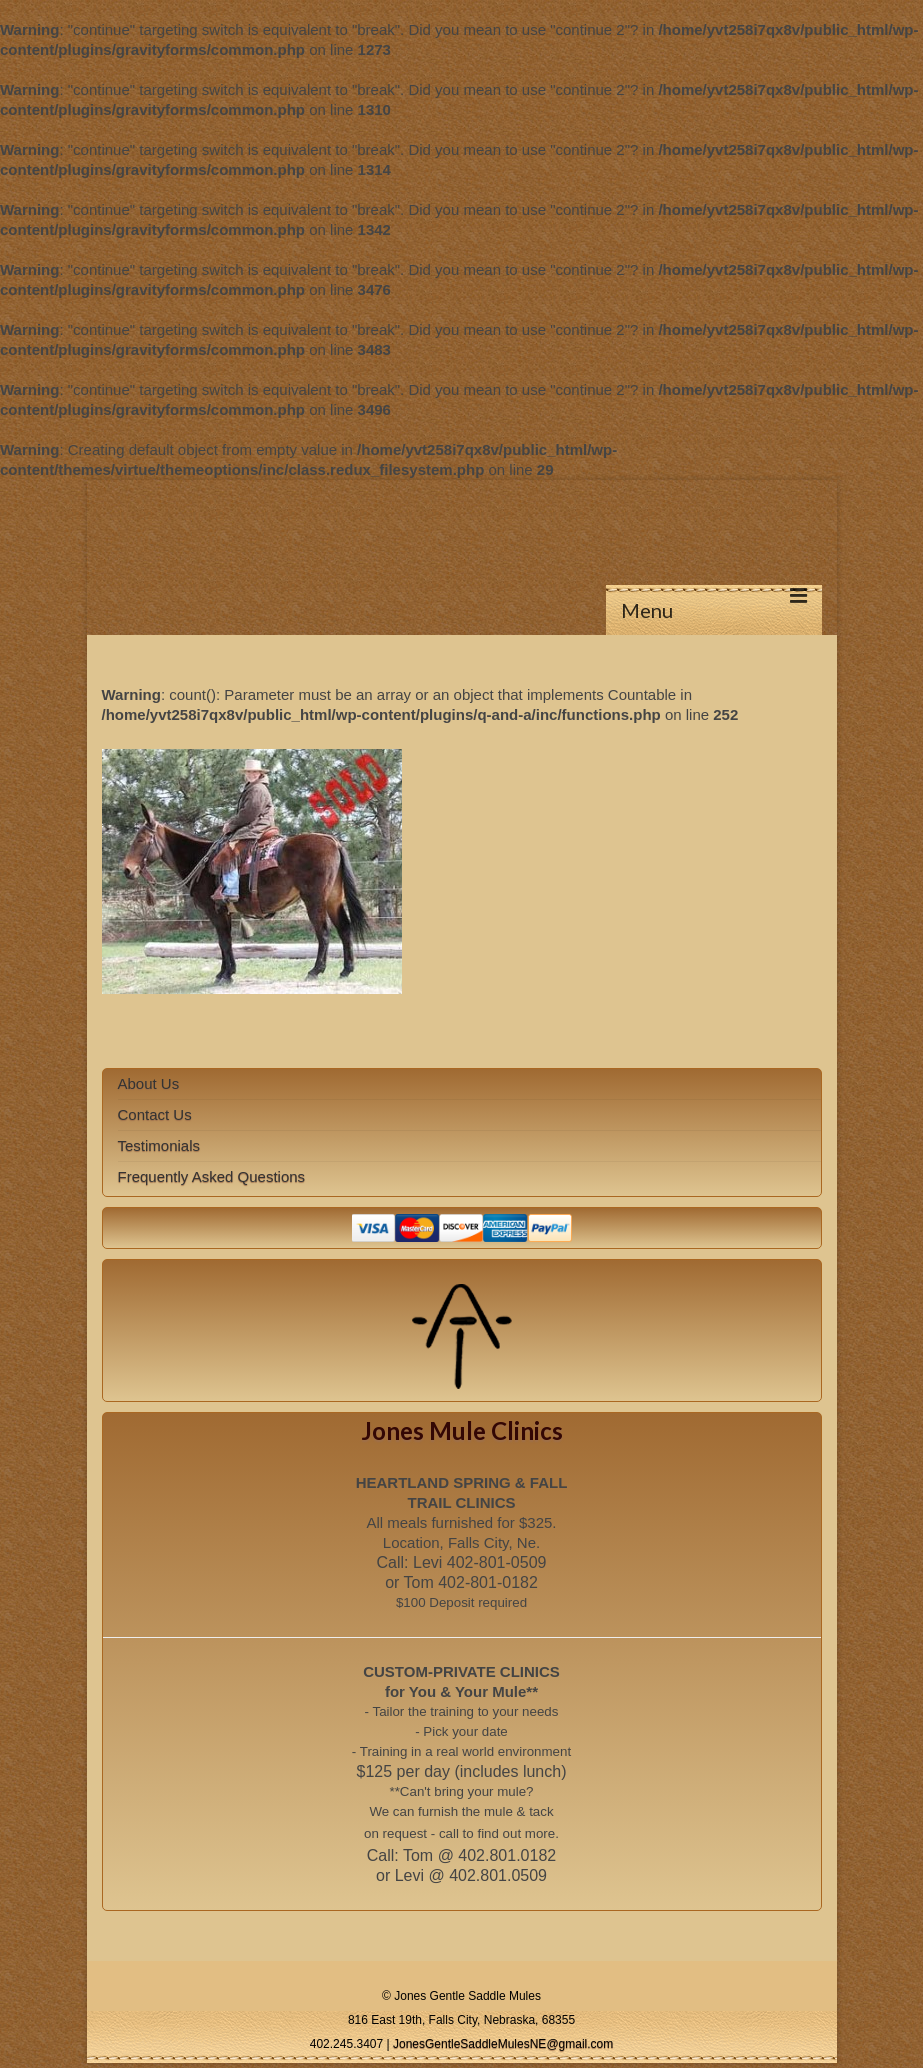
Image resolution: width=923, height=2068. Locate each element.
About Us (149, 1083)
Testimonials (159, 1145)
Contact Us (155, 1114)
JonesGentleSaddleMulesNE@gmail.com (503, 2044)
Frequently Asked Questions (212, 1176)
